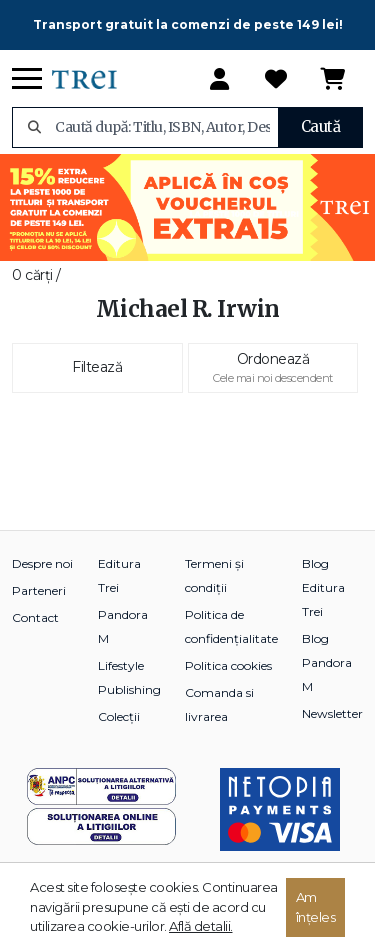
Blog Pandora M (327, 662)
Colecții (119, 716)
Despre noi (42, 563)
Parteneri (39, 590)
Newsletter (332, 713)
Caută (321, 126)
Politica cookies (228, 665)
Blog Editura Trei (323, 587)
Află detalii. (201, 926)
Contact (35, 617)
